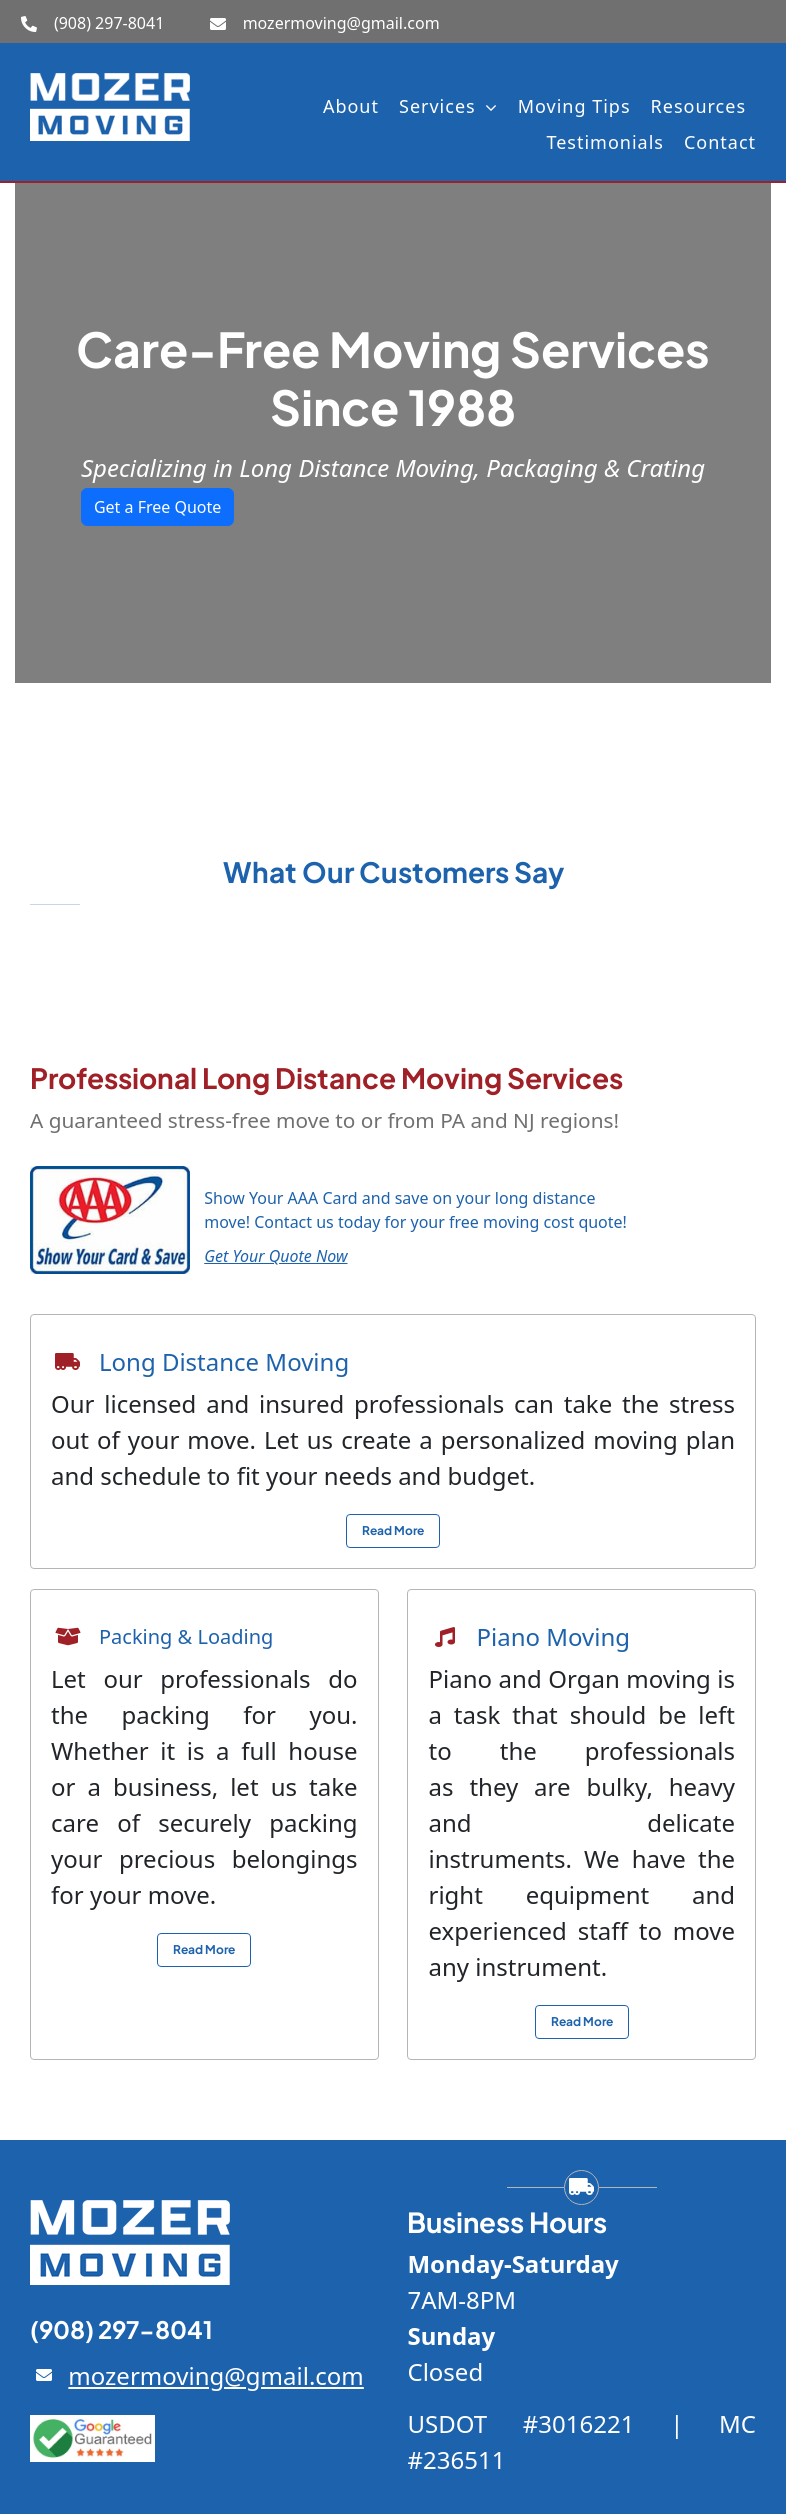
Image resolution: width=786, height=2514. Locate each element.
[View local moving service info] (393, 1531)
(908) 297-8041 (109, 23)
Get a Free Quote (157, 507)
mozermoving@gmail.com (341, 23)
